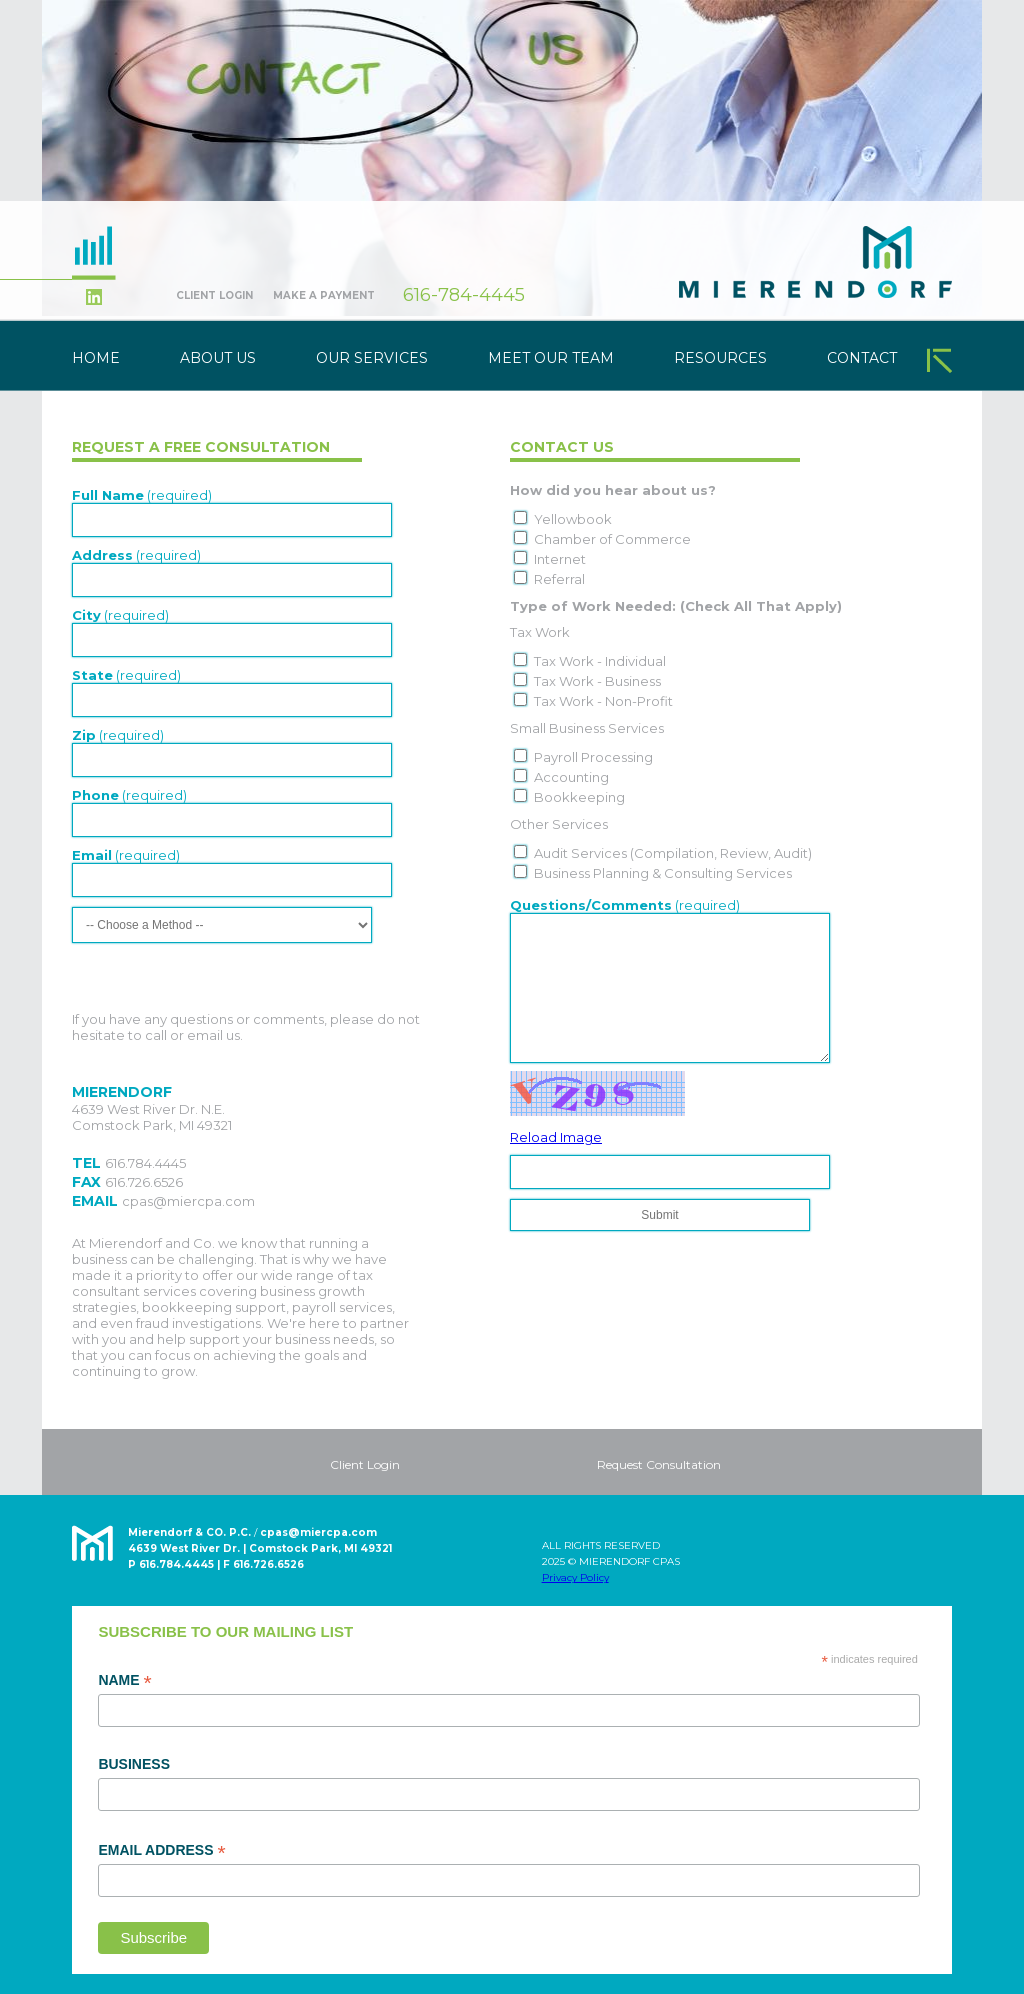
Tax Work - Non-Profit (603, 701)
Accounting (571, 777)
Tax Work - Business (597, 681)
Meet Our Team (551, 358)
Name (124, 1681)
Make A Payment (324, 295)
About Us (218, 358)
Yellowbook (573, 519)
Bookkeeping (579, 797)
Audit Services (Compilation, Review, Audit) (673, 853)
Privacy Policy (575, 1577)
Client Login (214, 295)
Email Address (161, 1851)
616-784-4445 (464, 295)
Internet (560, 559)
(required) (142, 495)
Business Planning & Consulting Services (663, 873)
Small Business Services (587, 728)
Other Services (559, 824)
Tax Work (540, 632)
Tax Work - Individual (600, 661)
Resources (720, 358)
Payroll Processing (593, 757)
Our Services (372, 358)
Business (134, 1764)
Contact (862, 358)
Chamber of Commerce (612, 539)
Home (96, 358)
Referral (559, 579)
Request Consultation (659, 1464)
